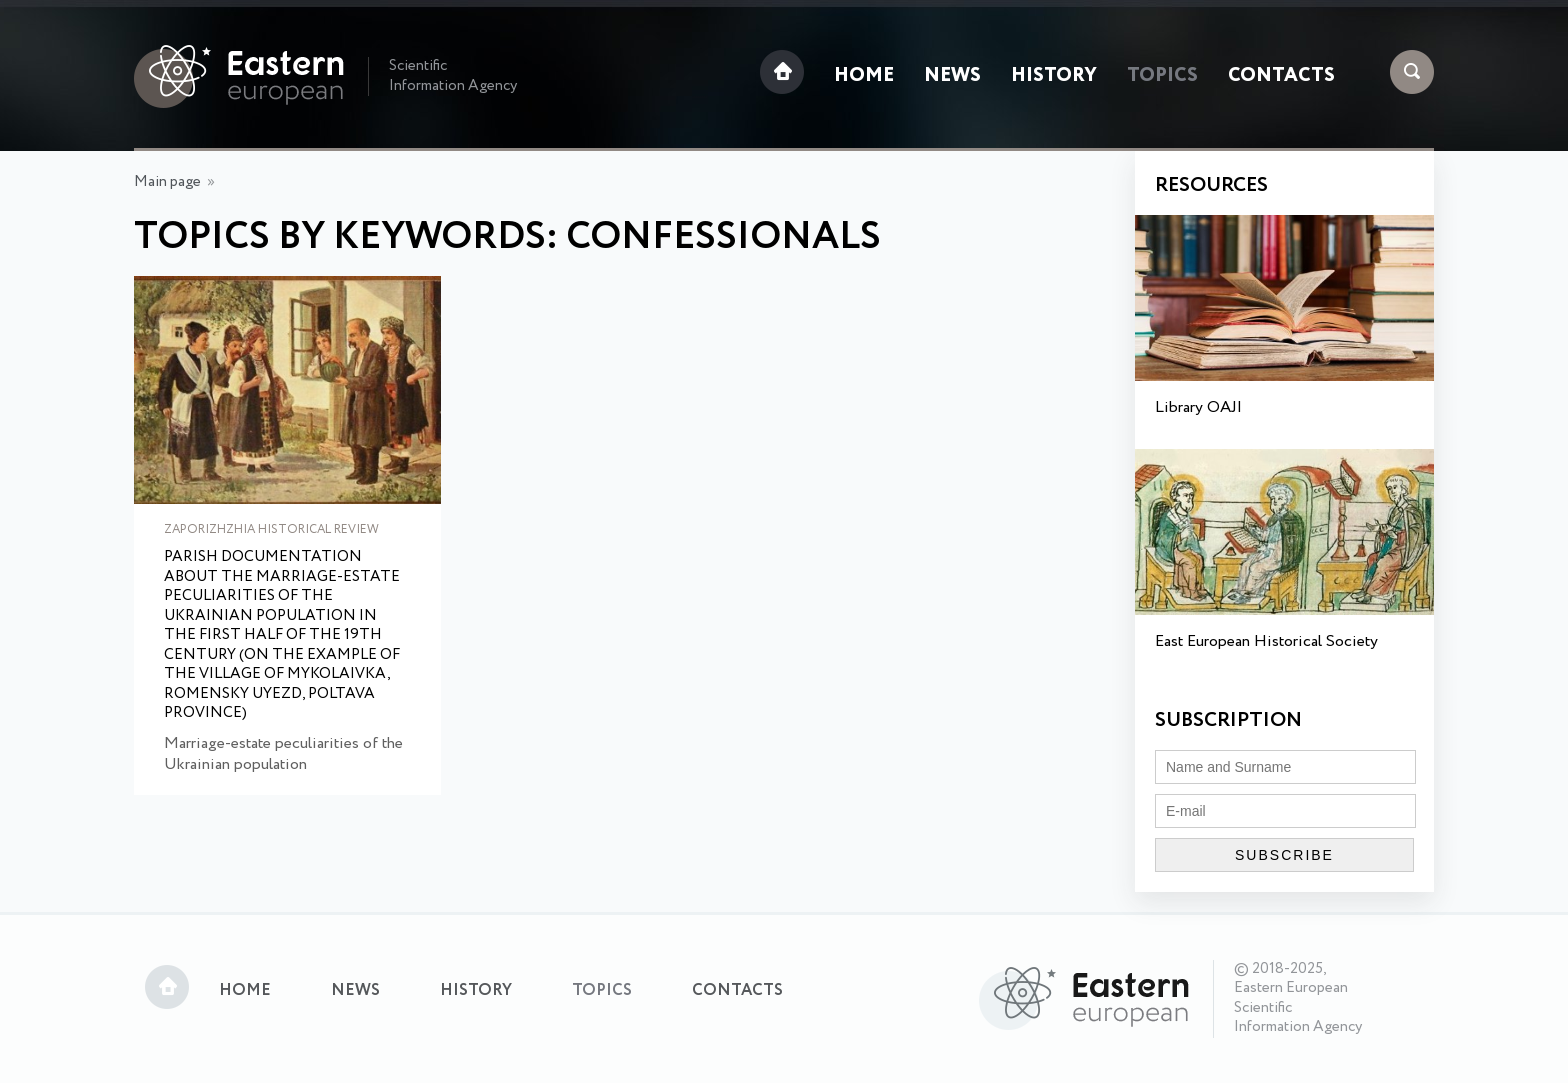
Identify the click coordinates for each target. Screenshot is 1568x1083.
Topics (1162, 76)
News (952, 76)
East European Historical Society (1266, 641)
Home (864, 76)
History (1054, 76)
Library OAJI (1198, 407)
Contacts (1281, 76)
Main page (167, 182)
